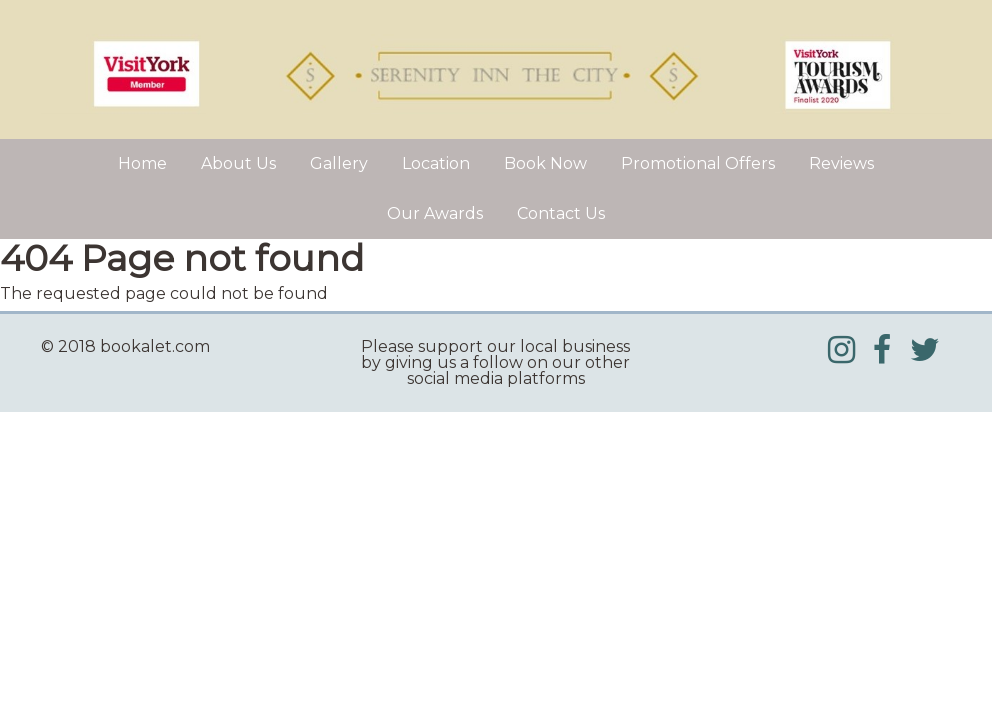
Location (436, 163)
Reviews (841, 163)
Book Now (545, 163)
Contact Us (561, 213)
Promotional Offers (698, 163)
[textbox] (182, 347)
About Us (238, 163)
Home (142, 163)
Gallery (339, 163)
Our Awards (435, 213)
